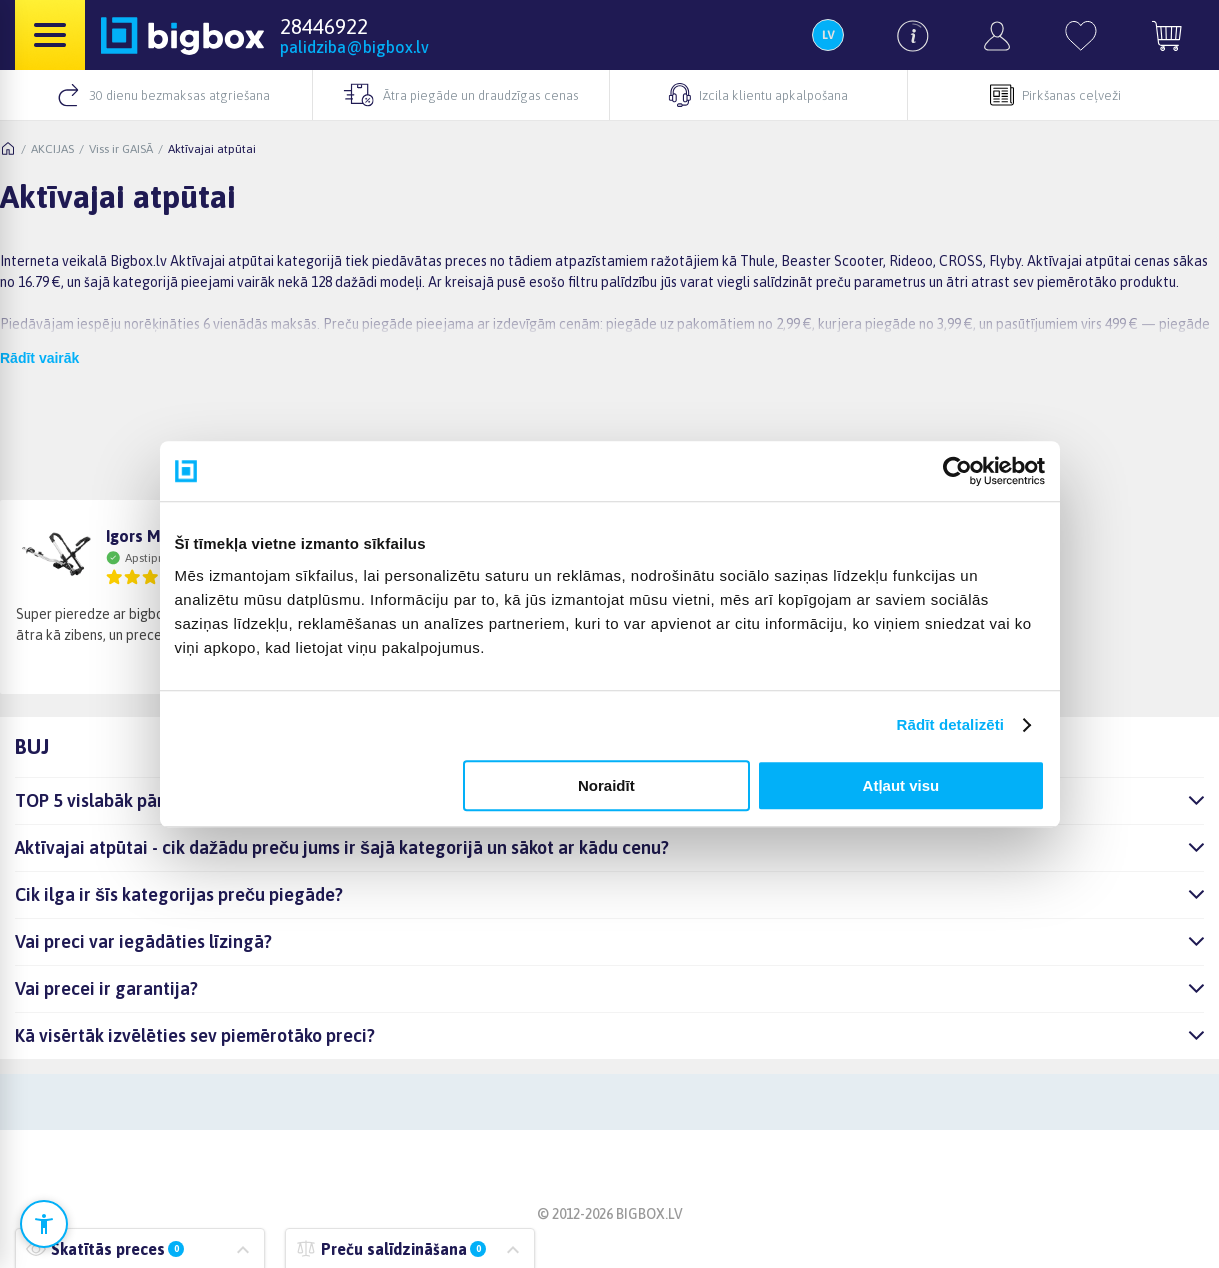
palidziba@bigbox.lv (354, 47)
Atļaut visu (901, 785)
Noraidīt (606, 785)
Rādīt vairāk (39, 358)
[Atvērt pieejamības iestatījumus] (44, 1224)
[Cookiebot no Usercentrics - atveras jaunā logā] (957, 471)
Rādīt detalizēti (950, 724)
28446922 (324, 26)
